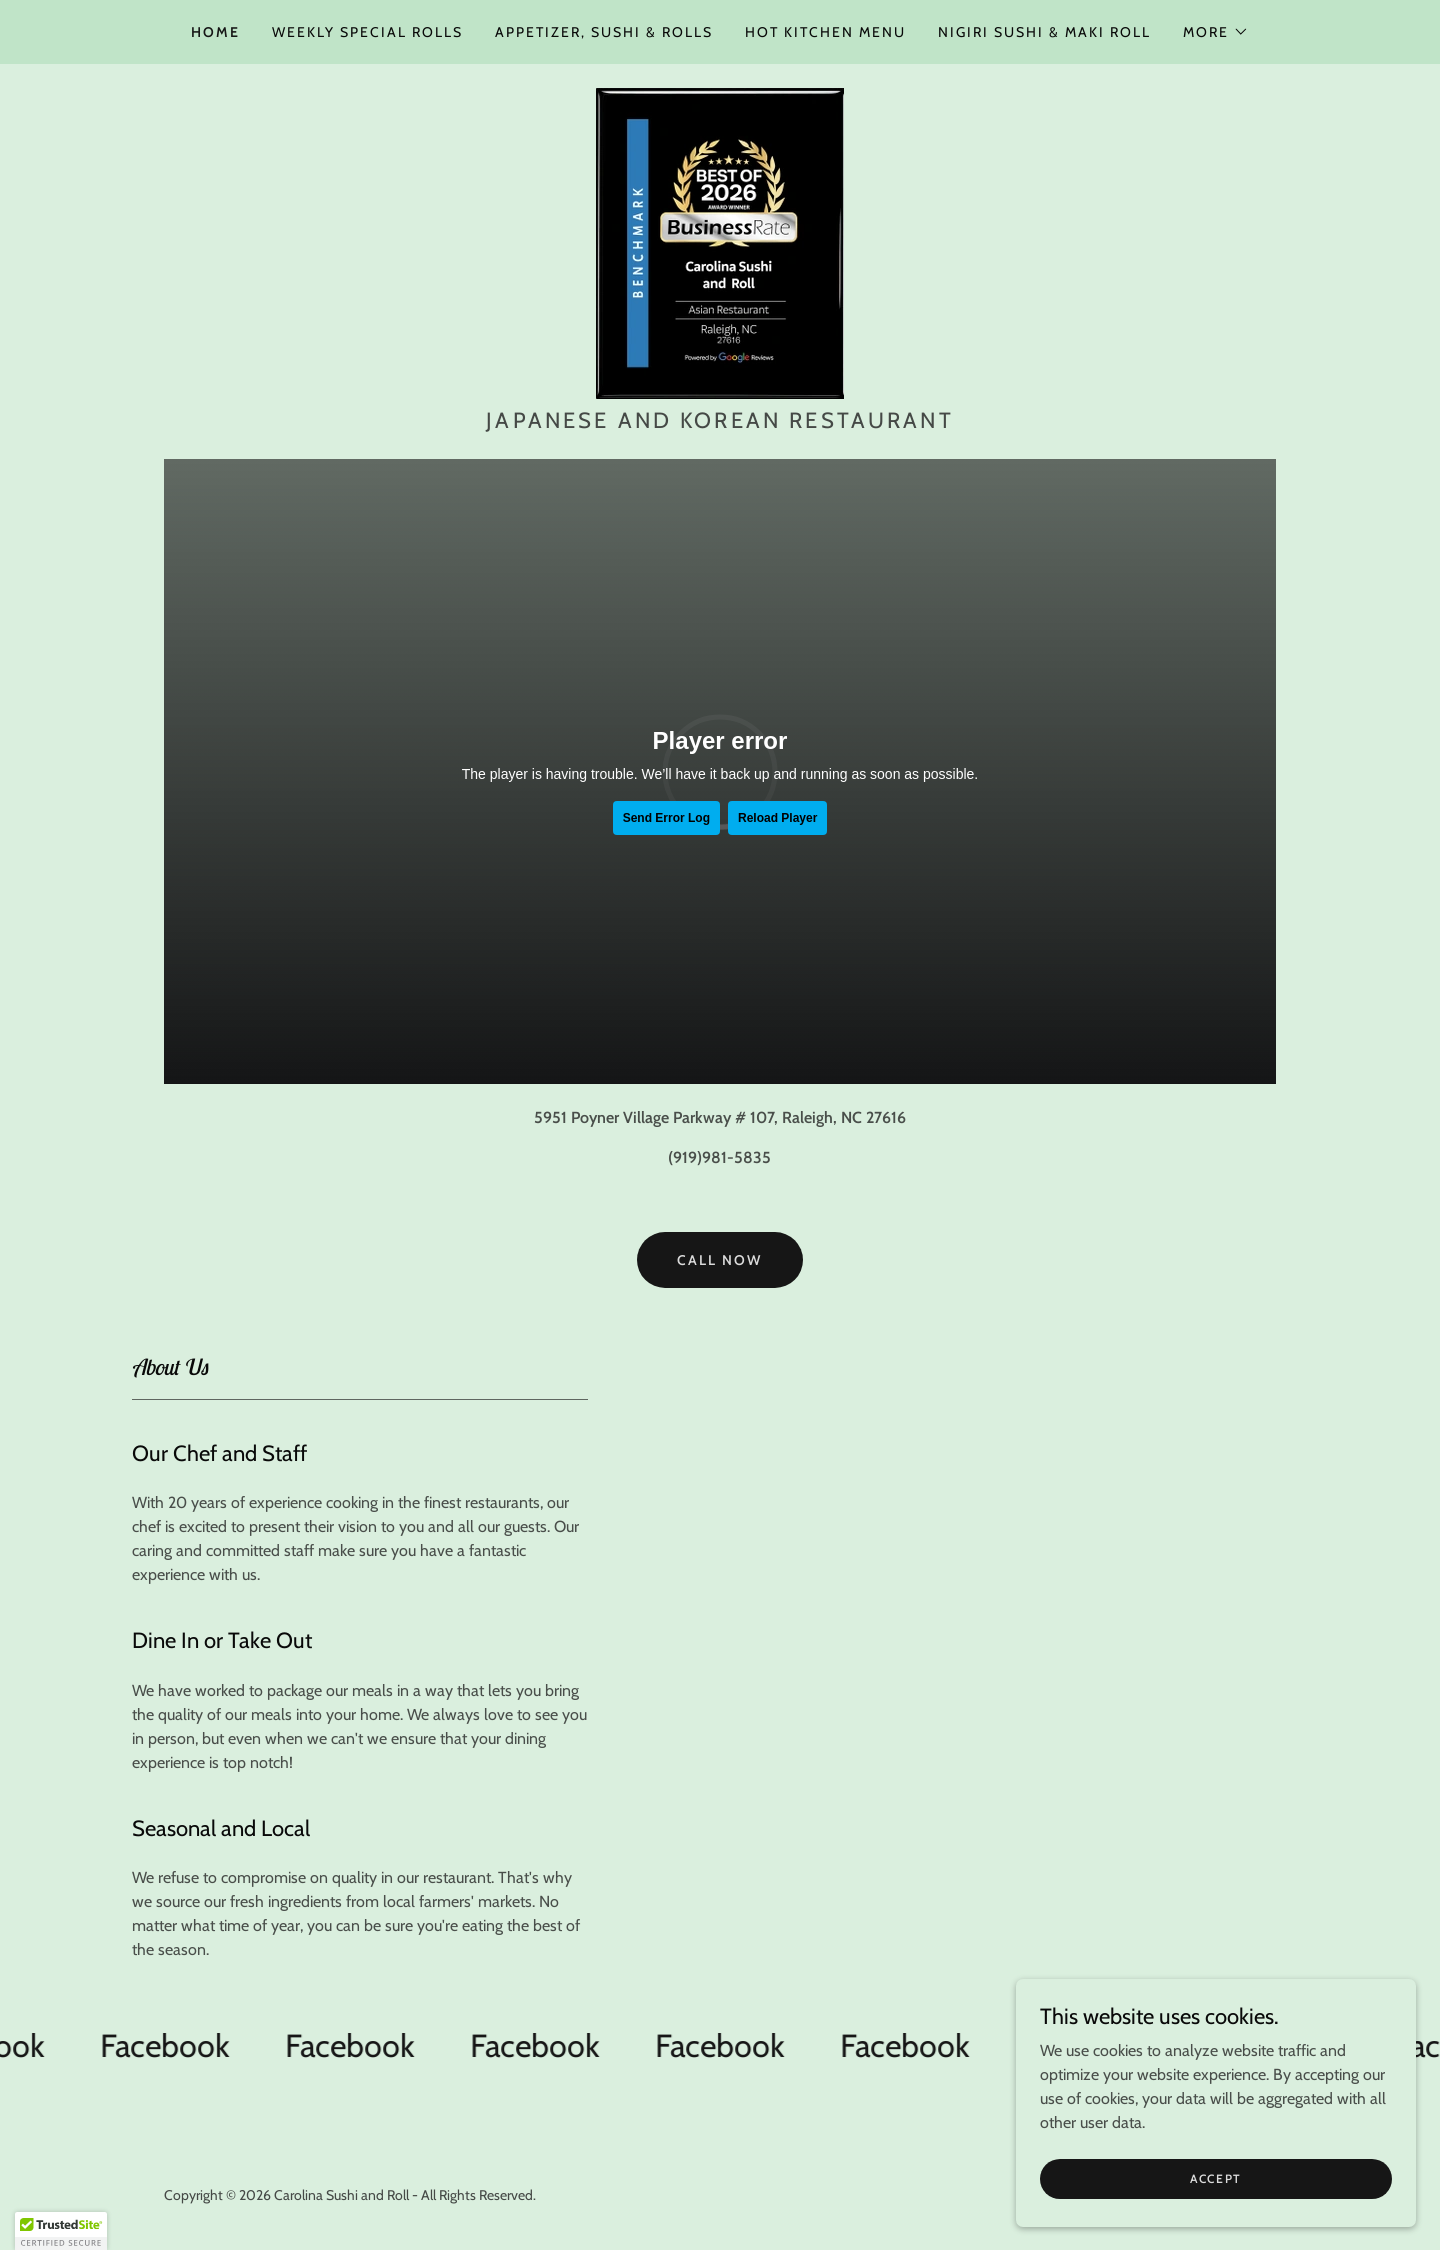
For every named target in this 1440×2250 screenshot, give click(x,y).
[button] (1216, 32)
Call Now (719, 1260)
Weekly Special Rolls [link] (367, 32)
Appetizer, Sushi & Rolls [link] (604, 32)
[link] (720, 241)
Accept (1216, 2178)
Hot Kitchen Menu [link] (825, 32)
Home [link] (215, 32)
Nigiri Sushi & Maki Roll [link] (1044, 32)
